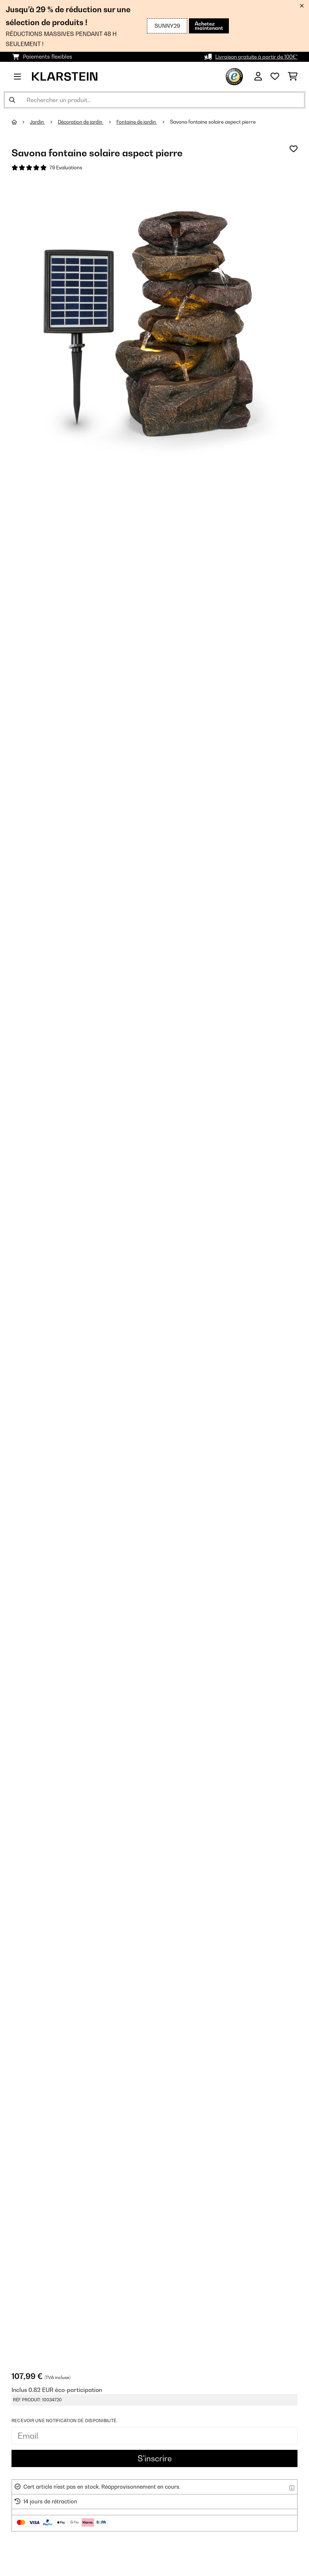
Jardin (38, 122)
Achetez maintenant (208, 25)
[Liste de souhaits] (275, 76)
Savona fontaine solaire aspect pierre (217, 122)
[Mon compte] (258, 76)
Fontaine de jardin (141, 122)
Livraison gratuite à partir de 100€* (253, 57)
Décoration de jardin (83, 122)
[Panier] (293, 76)
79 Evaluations (66, 168)
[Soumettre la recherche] (12, 100)
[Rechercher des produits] (154, 100)
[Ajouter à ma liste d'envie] (294, 149)
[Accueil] (20, 122)
